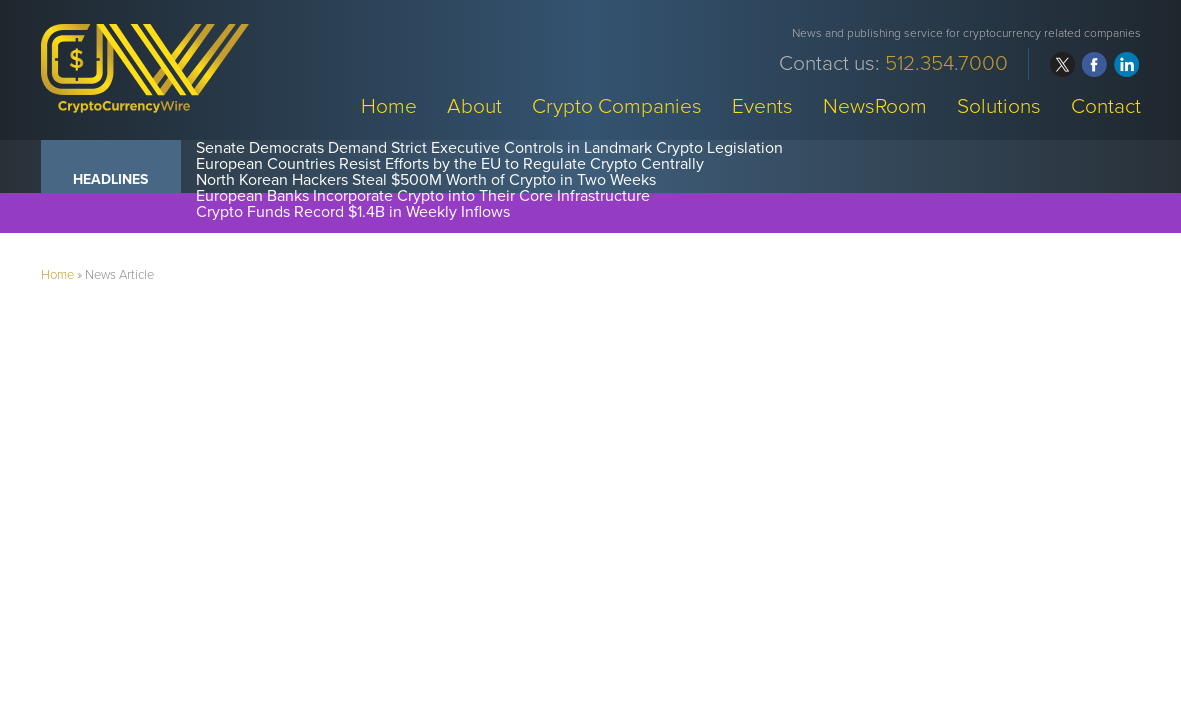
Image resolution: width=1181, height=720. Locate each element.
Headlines (110, 179)
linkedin (1126, 64)
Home (389, 105)
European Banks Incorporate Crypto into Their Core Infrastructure (423, 196)
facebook (1094, 64)
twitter (1062, 64)
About (474, 105)
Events (762, 105)
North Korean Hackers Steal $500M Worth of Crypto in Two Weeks (426, 180)
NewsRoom (875, 105)
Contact (1106, 105)
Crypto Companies (617, 105)
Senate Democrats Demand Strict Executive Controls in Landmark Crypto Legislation (489, 148)
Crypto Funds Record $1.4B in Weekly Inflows (353, 212)
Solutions (999, 105)
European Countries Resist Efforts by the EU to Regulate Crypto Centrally (450, 164)
